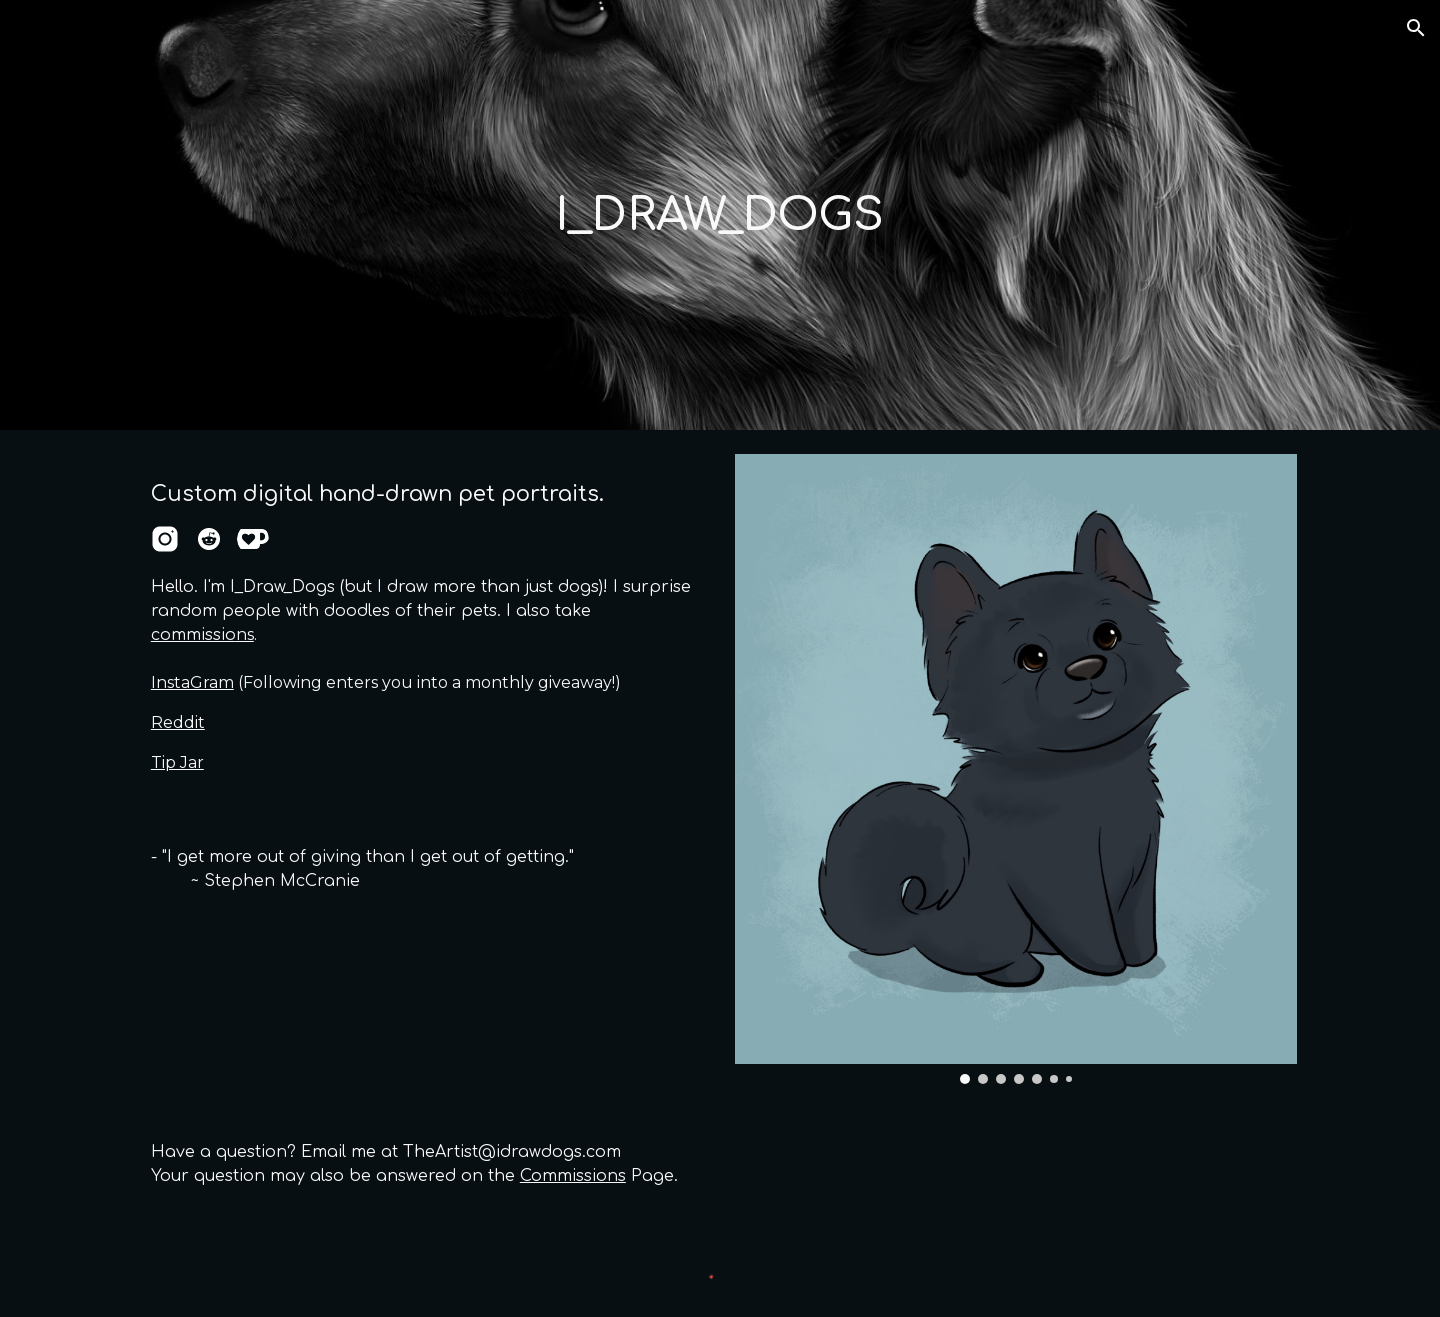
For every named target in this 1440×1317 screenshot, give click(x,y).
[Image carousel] (1016, 769)
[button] (1416, 28)
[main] (720, 215)
